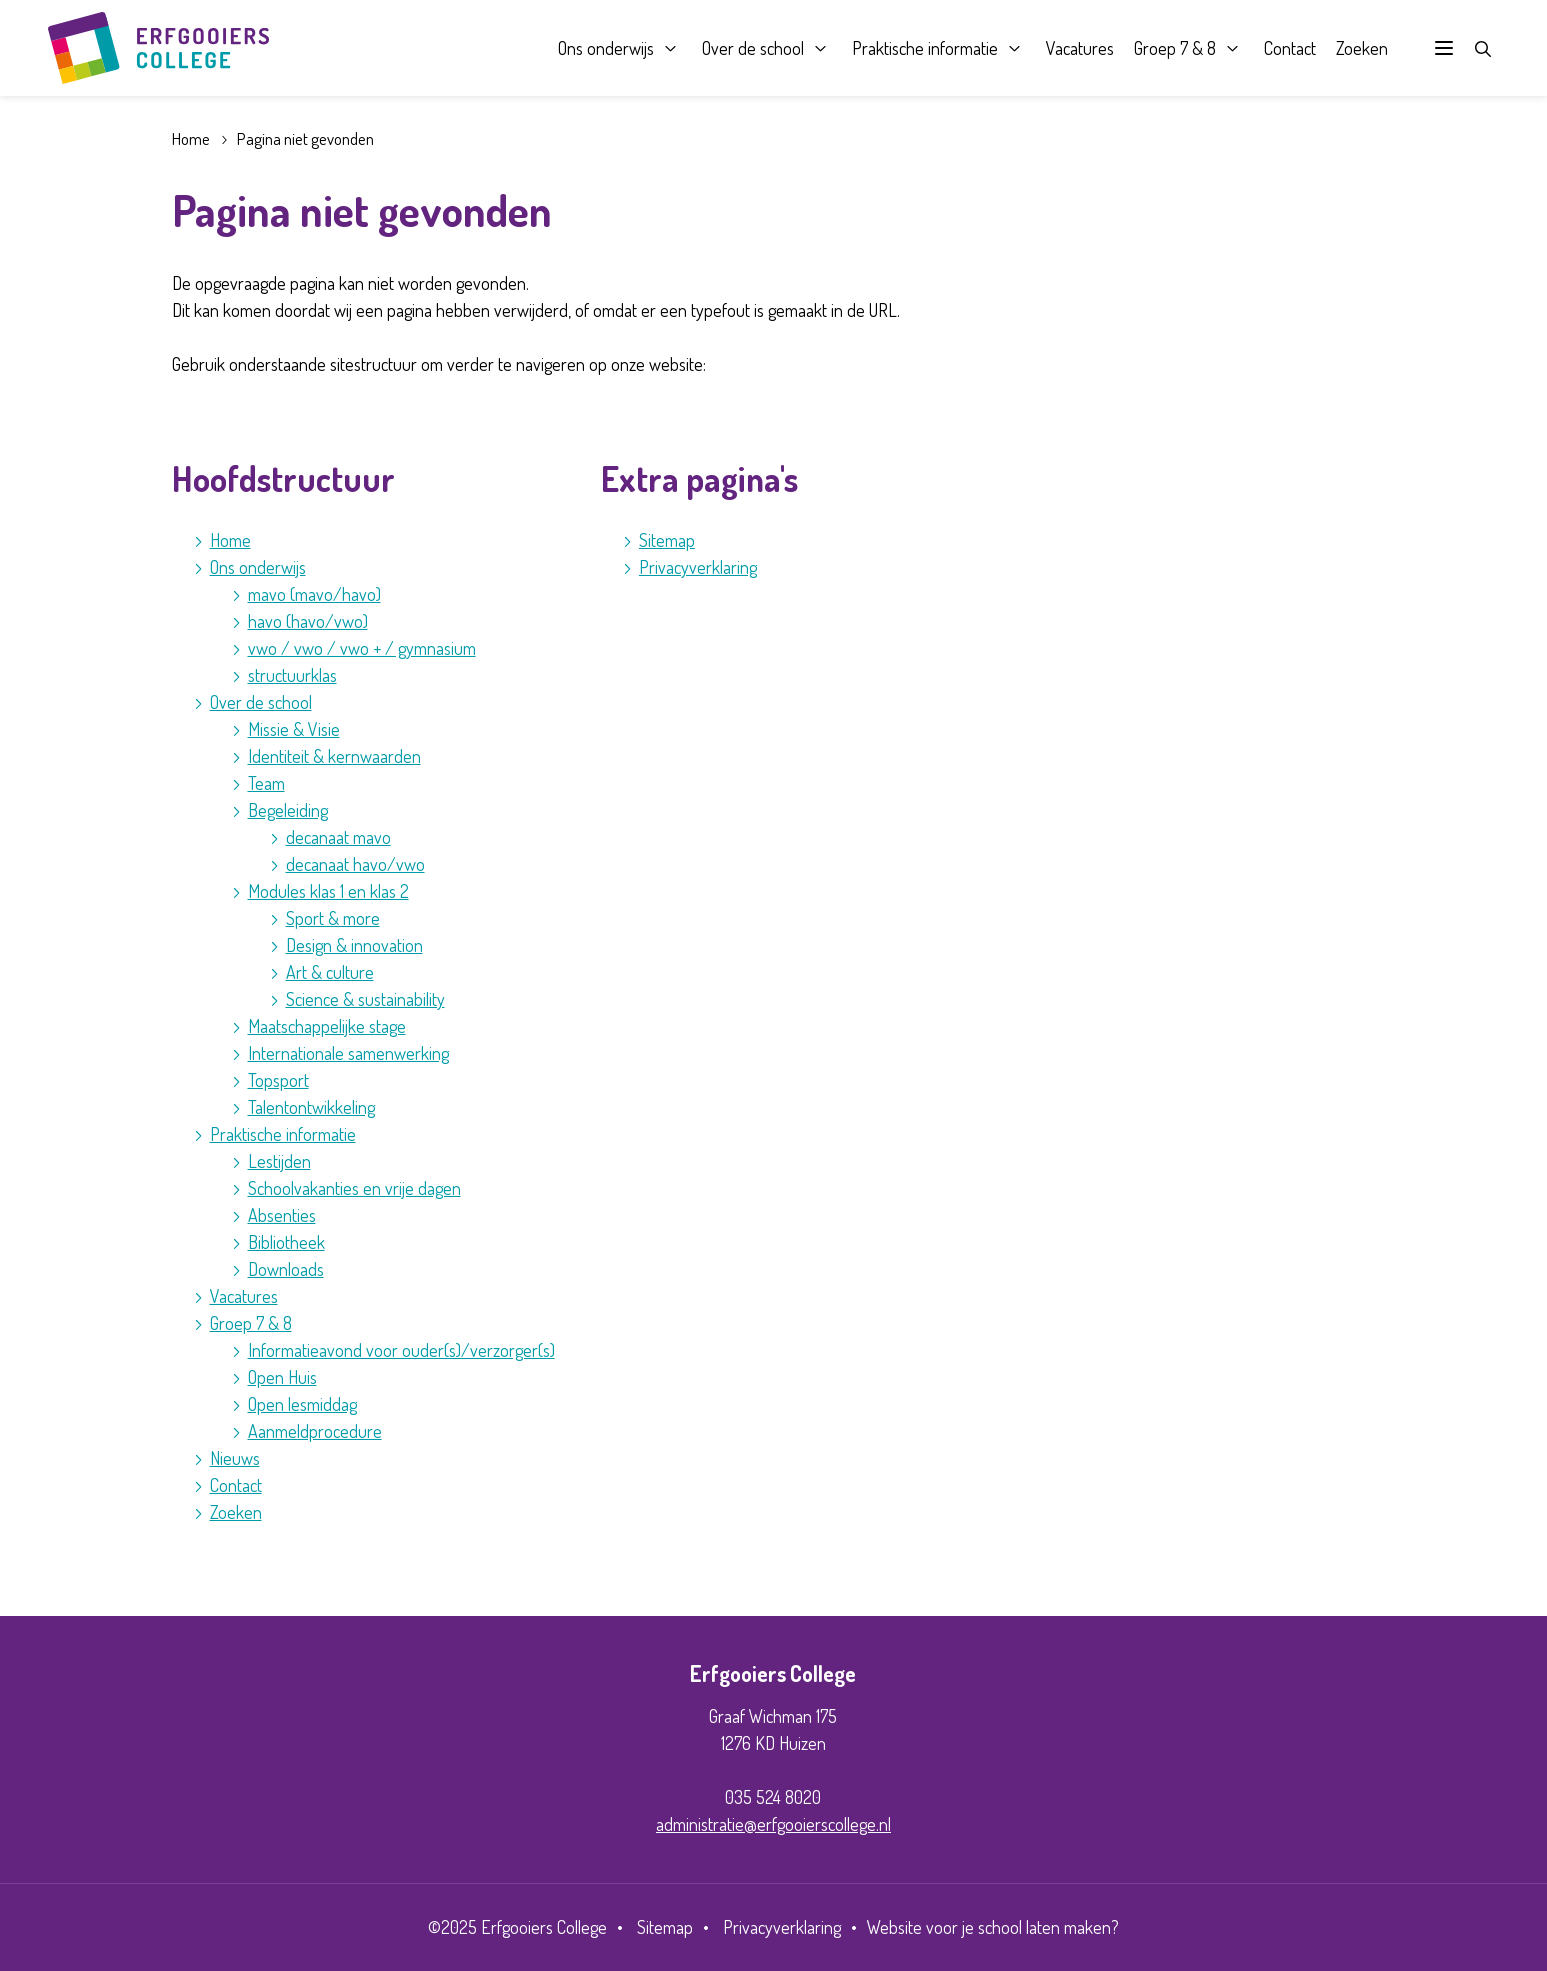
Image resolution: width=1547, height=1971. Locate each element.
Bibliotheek (286, 1242)
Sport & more (333, 918)
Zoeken (1361, 48)
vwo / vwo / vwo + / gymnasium (362, 648)
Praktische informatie (924, 48)
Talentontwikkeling (311, 1107)
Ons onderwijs (605, 48)
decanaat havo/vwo (355, 864)
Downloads (286, 1269)
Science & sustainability (365, 999)
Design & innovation (354, 945)
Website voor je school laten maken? (993, 1927)
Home (191, 138)
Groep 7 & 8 (1174, 48)
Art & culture (330, 972)
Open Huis (282, 1377)
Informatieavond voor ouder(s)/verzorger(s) (401, 1350)
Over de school (752, 48)
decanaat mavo (338, 837)
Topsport (278, 1080)
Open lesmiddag (302, 1404)
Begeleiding (288, 810)
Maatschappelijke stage (327, 1026)
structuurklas (292, 675)
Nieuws (235, 1458)
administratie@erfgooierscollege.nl (773, 1824)
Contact (1289, 48)
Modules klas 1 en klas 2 (328, 891)
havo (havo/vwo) (308, 621)
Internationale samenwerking (348, 1053)
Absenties (282, 1215)
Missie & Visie (294, 729)
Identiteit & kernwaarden (334, 756)
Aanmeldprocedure (315, 1431)
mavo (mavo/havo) (314, 594)
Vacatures (1079, 48)
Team (266, 783)
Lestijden (279, 1161)
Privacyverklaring (698, 567)
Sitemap (667, 540)
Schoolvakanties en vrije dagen (354, 1188)
